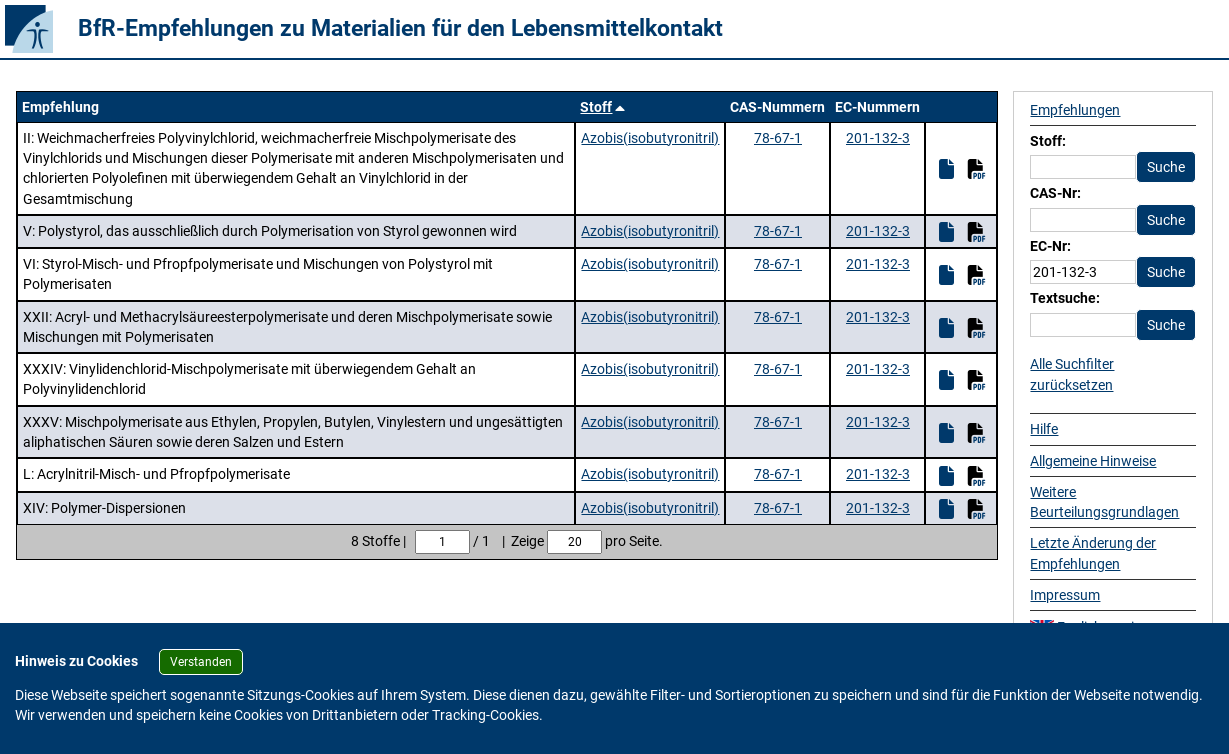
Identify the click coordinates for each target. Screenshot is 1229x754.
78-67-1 (778, 138)
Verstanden (201, 662)
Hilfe (1044, 429)
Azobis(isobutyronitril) (650, 138)
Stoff (596, 107)
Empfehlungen (1075, 110)
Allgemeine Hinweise (1093, 461)
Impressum (1065, 595)
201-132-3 (878, 138)
